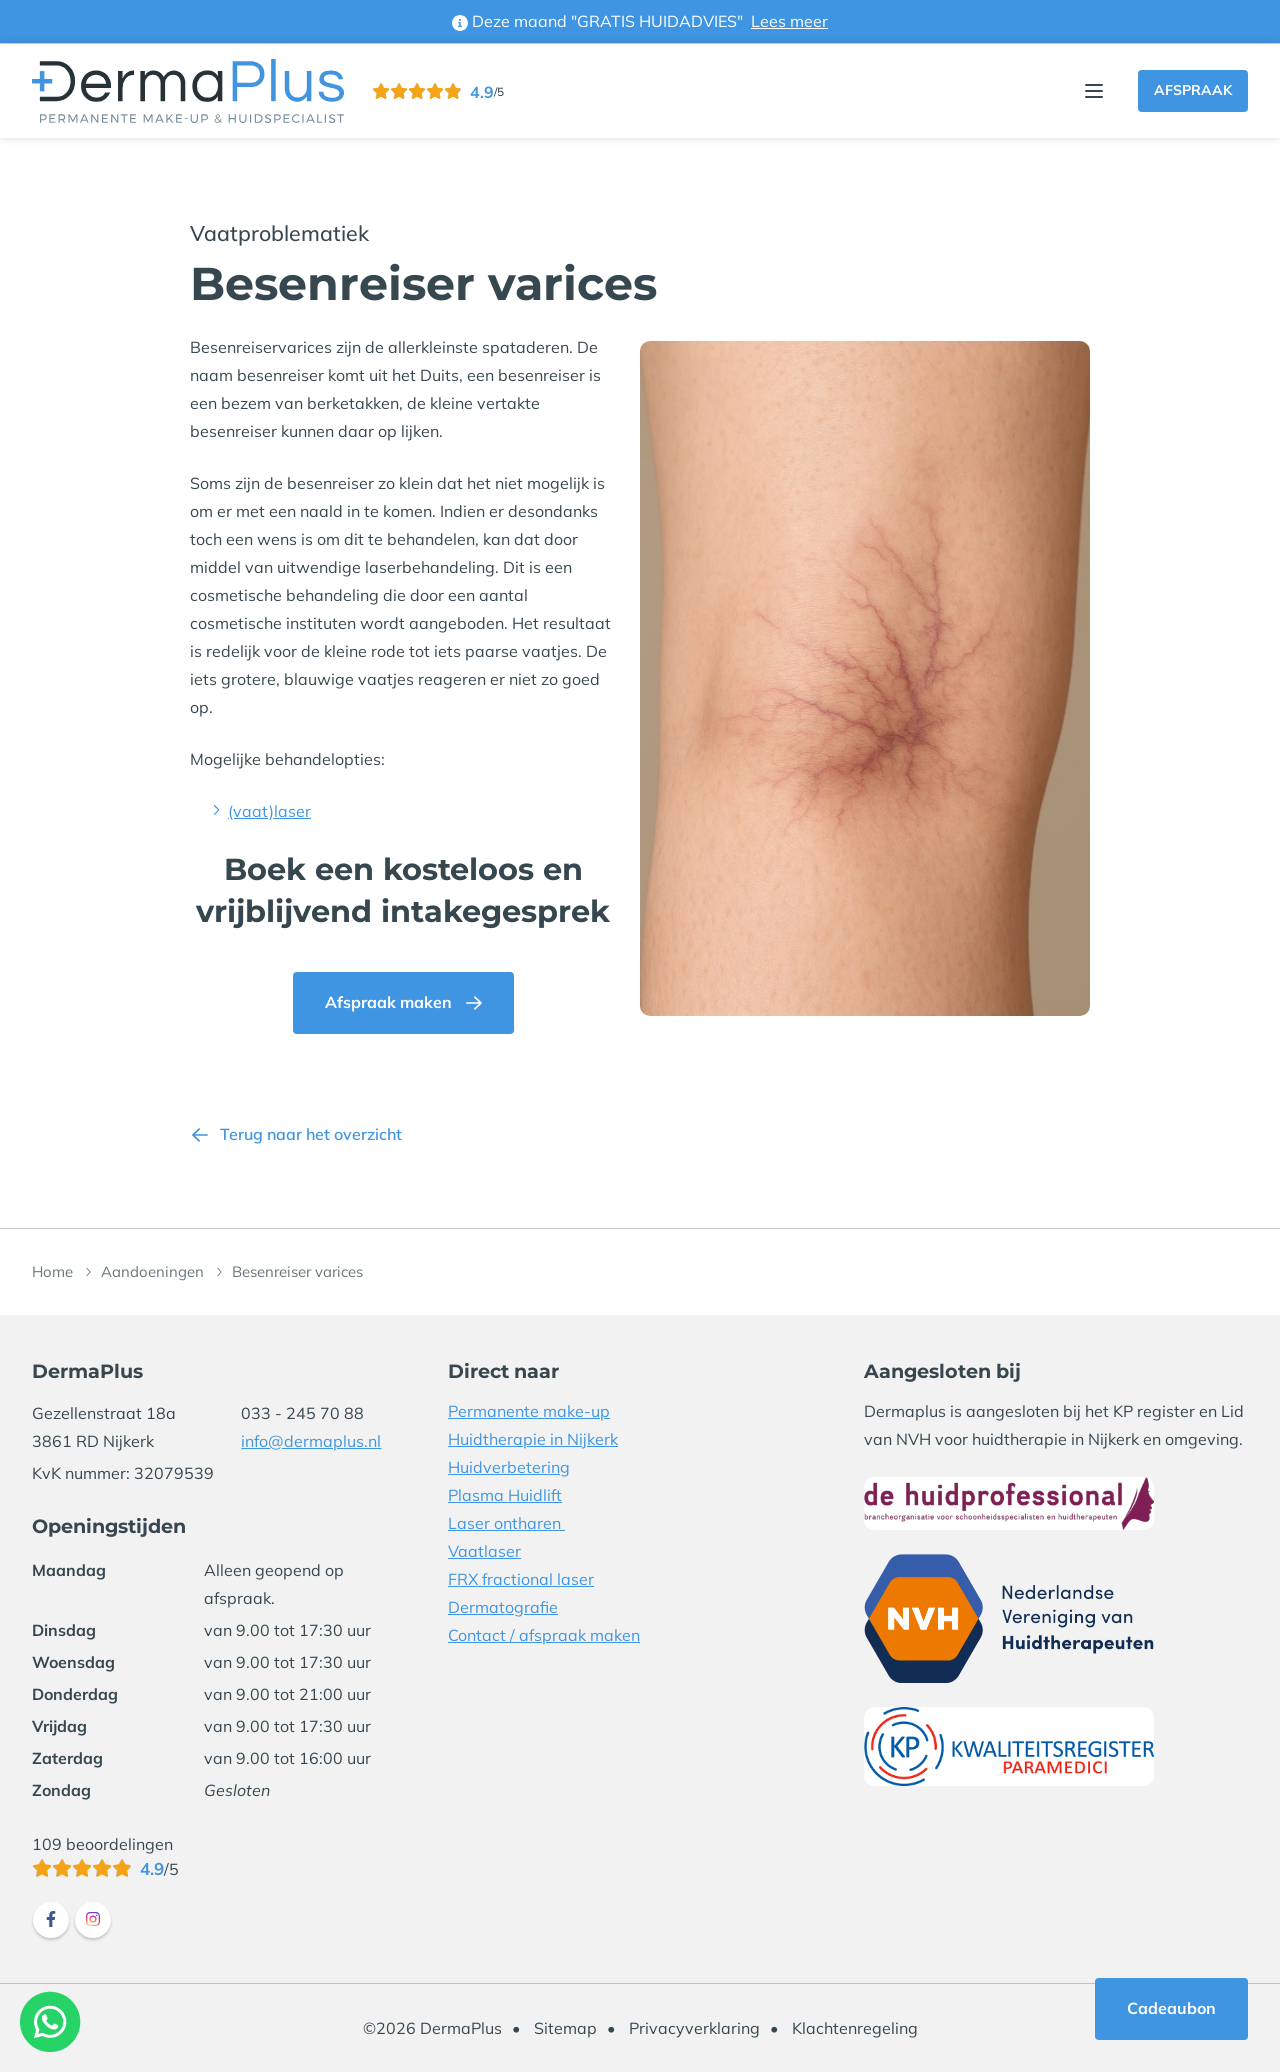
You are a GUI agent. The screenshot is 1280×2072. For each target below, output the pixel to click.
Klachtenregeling (855, 2028)
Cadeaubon (1171, 2008)
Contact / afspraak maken (544, 1635)
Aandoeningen (152, 1271)
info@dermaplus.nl (311, 1441)
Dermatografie (503, 1607)
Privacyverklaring (694, 2028)
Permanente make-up (529, 1411)
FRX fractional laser (521, 1579)
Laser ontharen (506, 1523)
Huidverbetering (509, 1467)
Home (52, 1271)
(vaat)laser (269, 811)
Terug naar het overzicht (311, 1134)
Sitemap (565, 2028)
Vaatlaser (484, 1551)
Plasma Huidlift (505, 1495)
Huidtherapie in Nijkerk (533, 1439)
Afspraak (1193, 90)
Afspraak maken (388, 1002)
